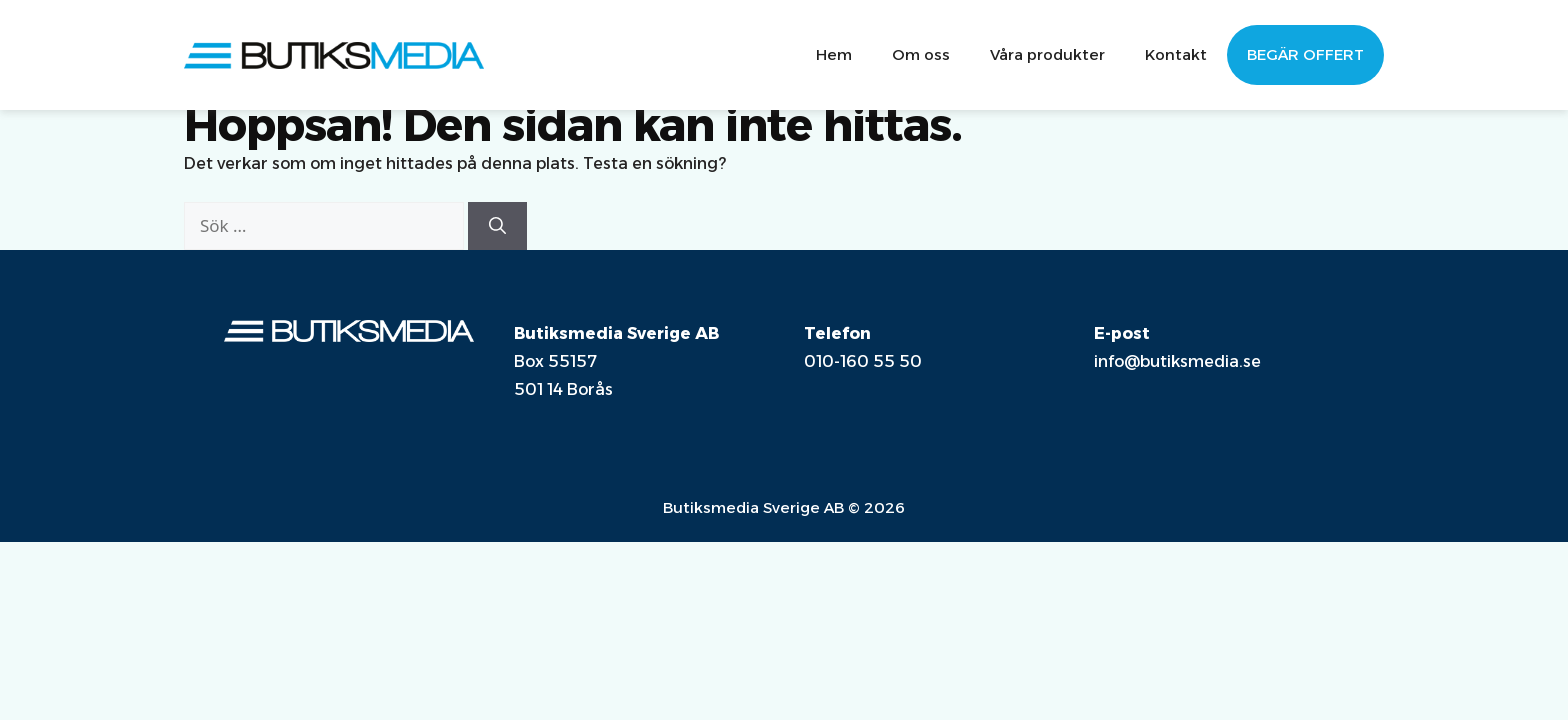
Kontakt (1176, 54)
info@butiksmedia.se (1177, 361)
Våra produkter (1047, 54)
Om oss (921, 54)
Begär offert (1305, 54)
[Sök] (497, 226)
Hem (834, 54)
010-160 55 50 (863, 361)
